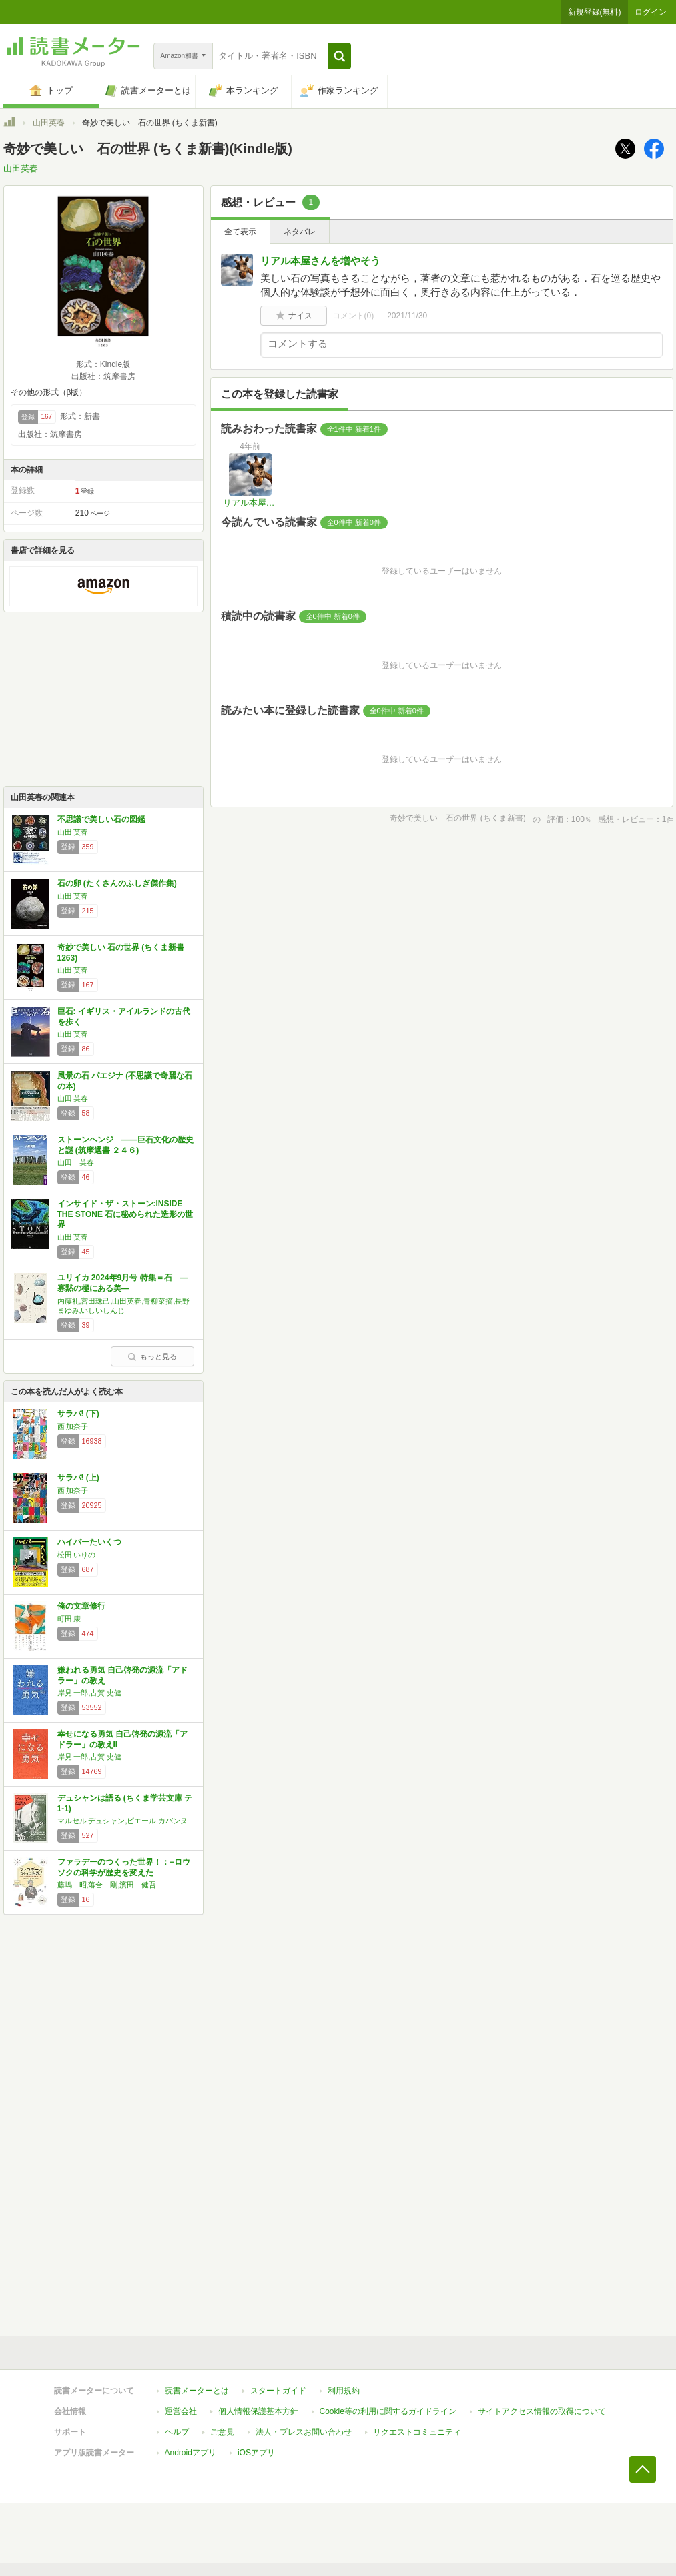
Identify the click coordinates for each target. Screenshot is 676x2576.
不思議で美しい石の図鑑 (101, 819)
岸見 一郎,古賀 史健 (89, 1693)
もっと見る (152, 1356)
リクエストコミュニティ (417, 2432)
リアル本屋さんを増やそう (320, 260)
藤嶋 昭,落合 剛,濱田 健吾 (107, 1885)
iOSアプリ (256, 2453)
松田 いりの (76, 1555)
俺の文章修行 (81, 1606)
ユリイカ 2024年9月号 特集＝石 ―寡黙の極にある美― (122, 1283)
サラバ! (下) (78, 1413)
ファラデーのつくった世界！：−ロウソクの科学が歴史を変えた (123, 1867)
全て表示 (240, 231)
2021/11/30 (407, 316)
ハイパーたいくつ (89, 1542)
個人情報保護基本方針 (258, 2411)
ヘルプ (177, 2432)
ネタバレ (300, 231)
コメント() (353, 316)
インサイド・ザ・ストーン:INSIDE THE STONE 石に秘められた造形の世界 (125, 1214)
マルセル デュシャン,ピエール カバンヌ (122, 1821)
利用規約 (344, 2391)
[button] (339, 56)
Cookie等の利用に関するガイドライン (388, 2411)
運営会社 (181, 2411)
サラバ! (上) (78, 1477)
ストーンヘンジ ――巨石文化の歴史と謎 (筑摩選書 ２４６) (125, 1145)
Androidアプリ (190, 2453)
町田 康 (69, 1619)
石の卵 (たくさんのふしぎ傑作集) (117, 883)
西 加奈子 (73, 1426)
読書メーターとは (197, 2391)
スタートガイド (278, 2391)
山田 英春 (73, 832)
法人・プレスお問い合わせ (304, 2432)
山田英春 (49, 122)
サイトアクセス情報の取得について (542, 2411)
